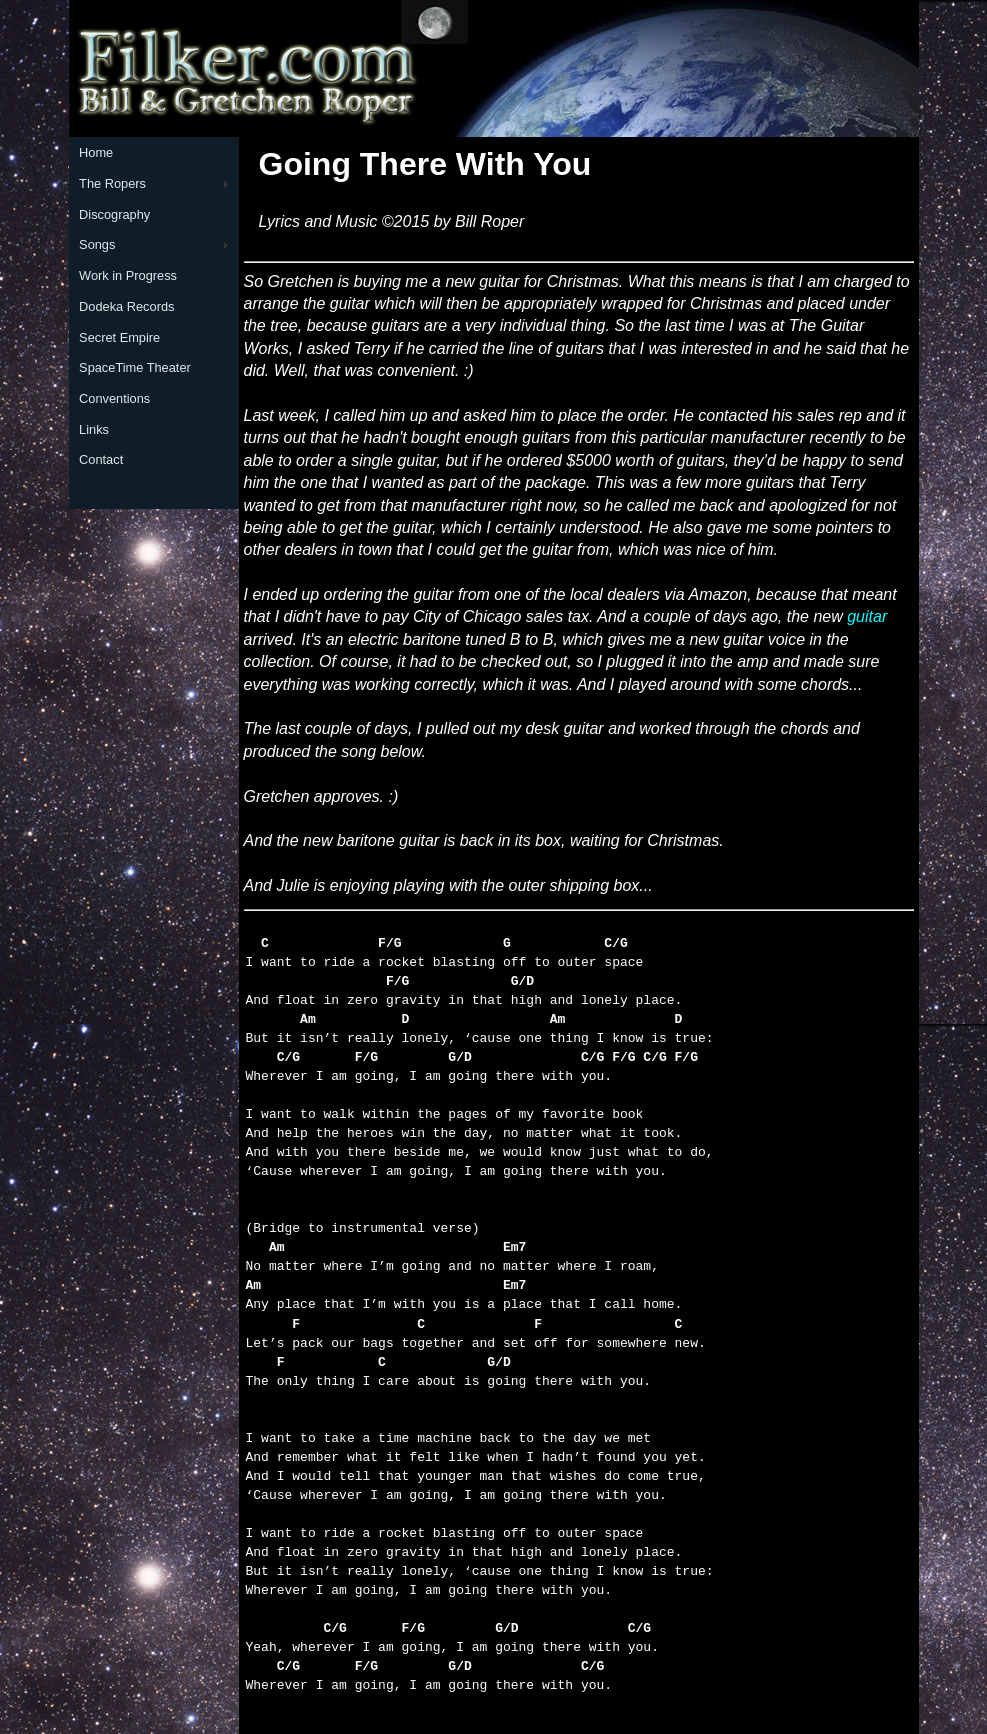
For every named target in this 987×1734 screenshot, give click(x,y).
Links (94, 429)
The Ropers (112, 183)
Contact (101, 459)
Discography (114, 214)
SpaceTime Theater (135, 367)
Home (96, 152)
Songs (97, 244)
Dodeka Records (126, 306)
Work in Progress (128, 275)
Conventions (114, 398)
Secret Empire (119, 337)
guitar (867, 616)
